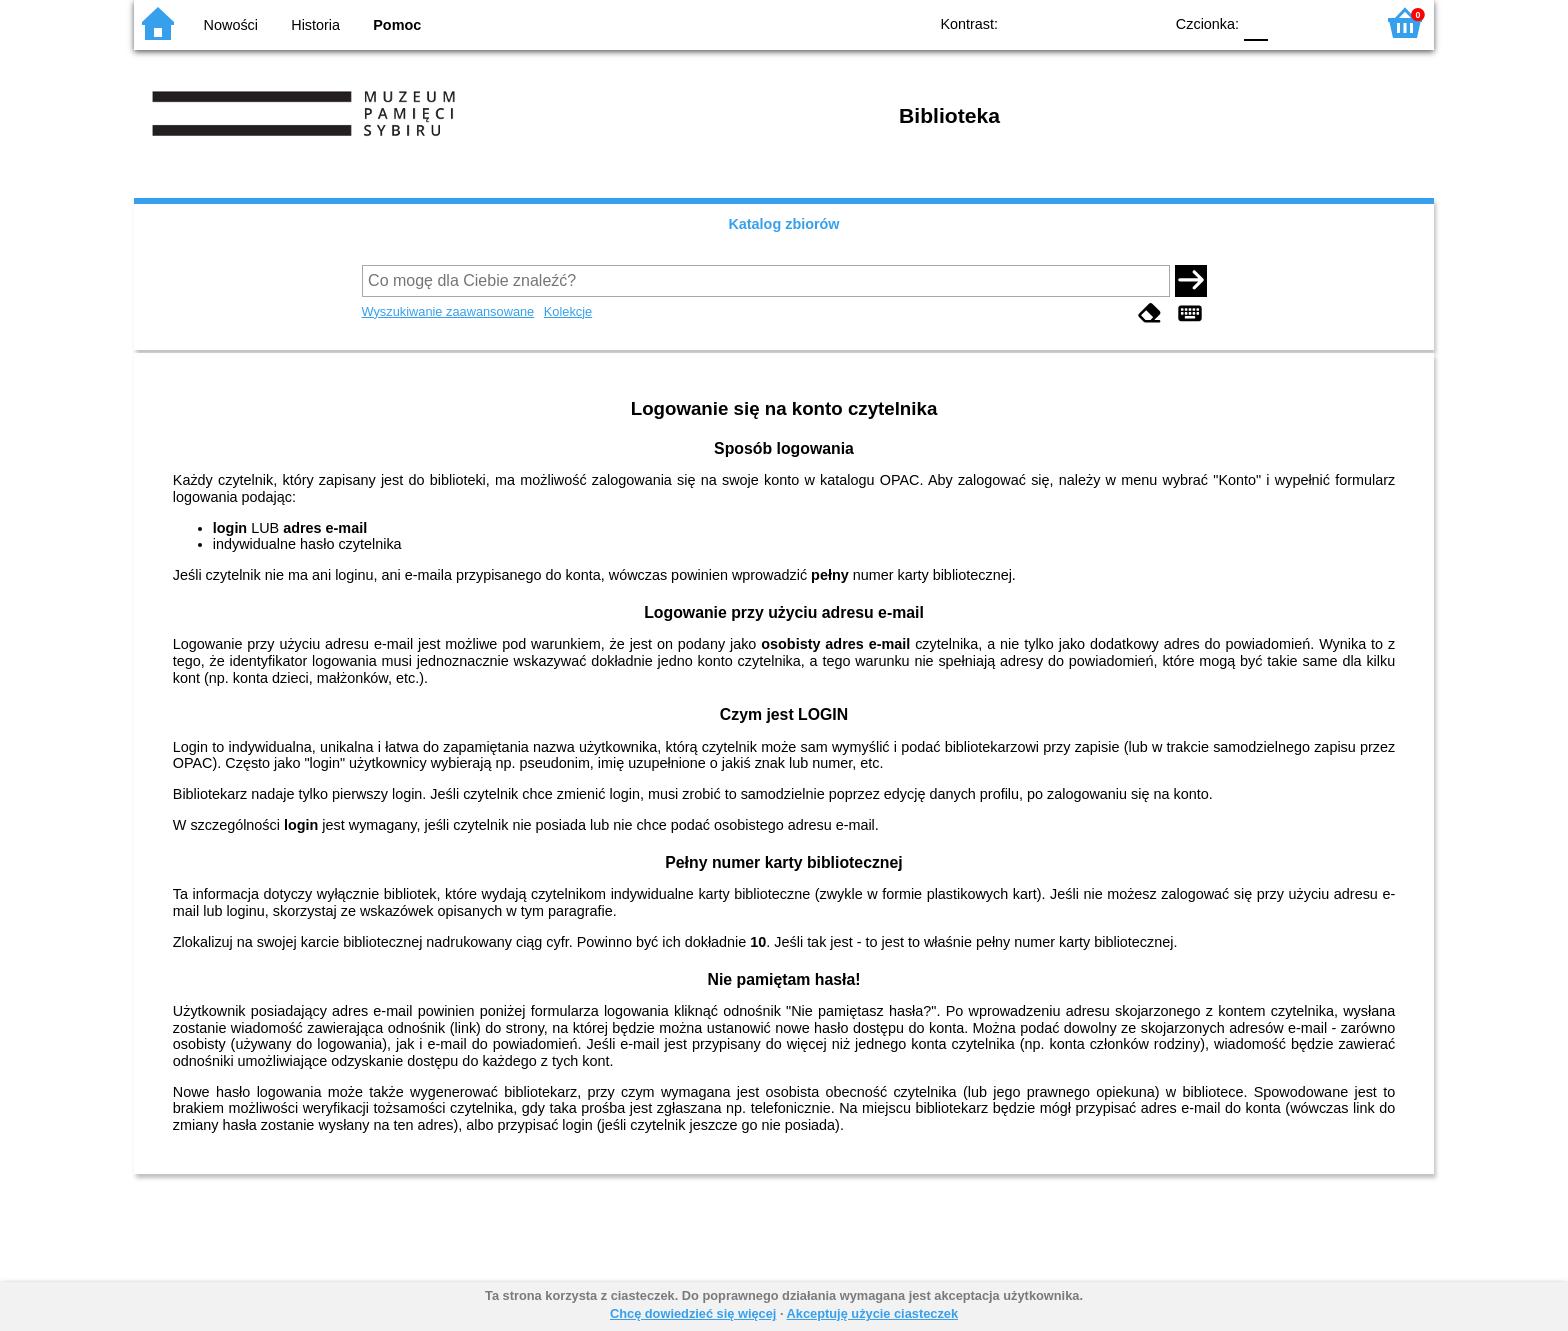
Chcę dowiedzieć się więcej (693, 1313)
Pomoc (397, 25)
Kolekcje (568, 311)
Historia (315, 25)
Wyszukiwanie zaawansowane (448, 311)
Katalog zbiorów (783, 224)
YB (1101, 22)
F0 (1255, 22)
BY (1141, 22)
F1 (1290, 22)
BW (1061, 22)
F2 (1336, 22)
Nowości (231, 25)
